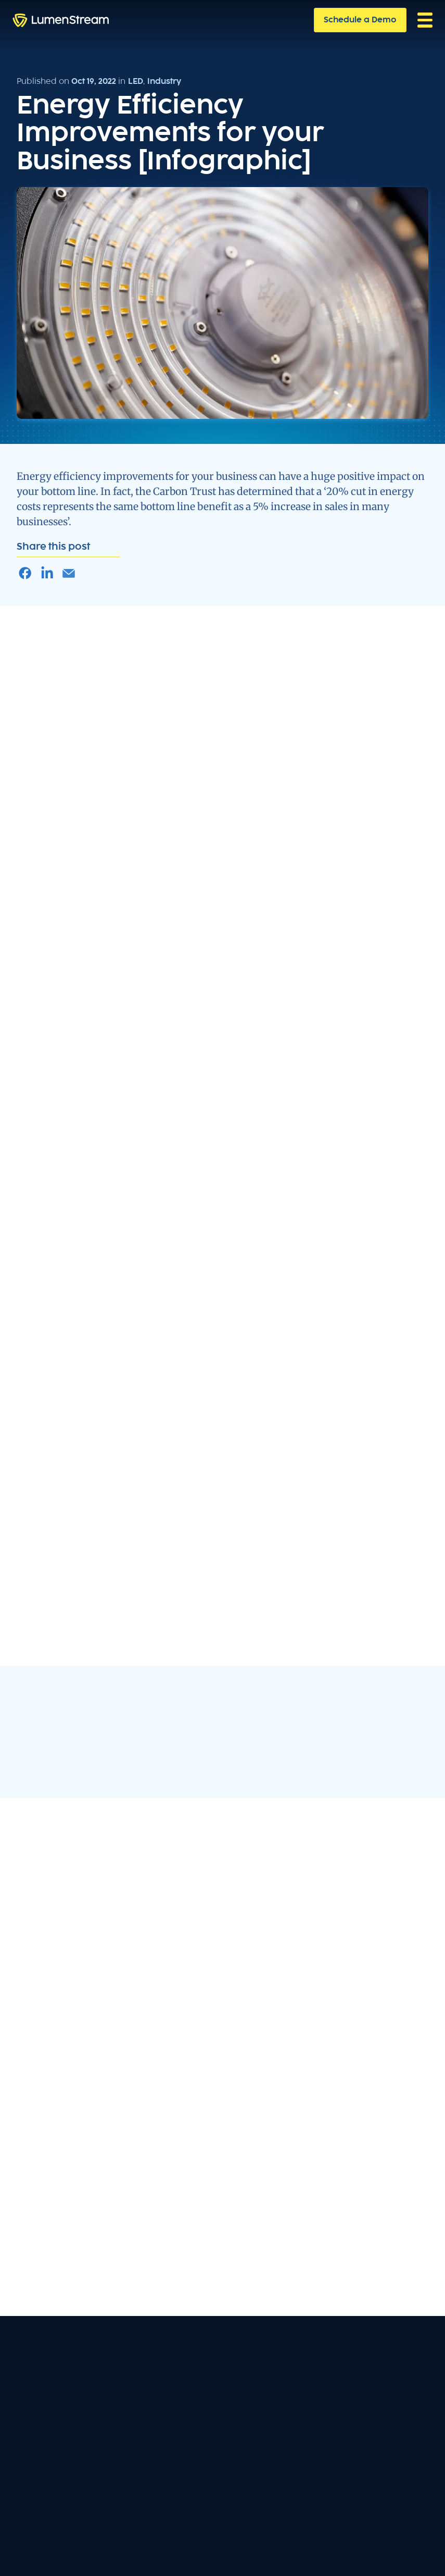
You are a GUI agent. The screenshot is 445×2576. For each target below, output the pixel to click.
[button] (425, 20)
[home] (60, 20)
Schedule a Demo (360, 19)
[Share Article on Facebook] (25, 573)
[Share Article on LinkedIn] (47, 573)
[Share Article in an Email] (69, 573)
